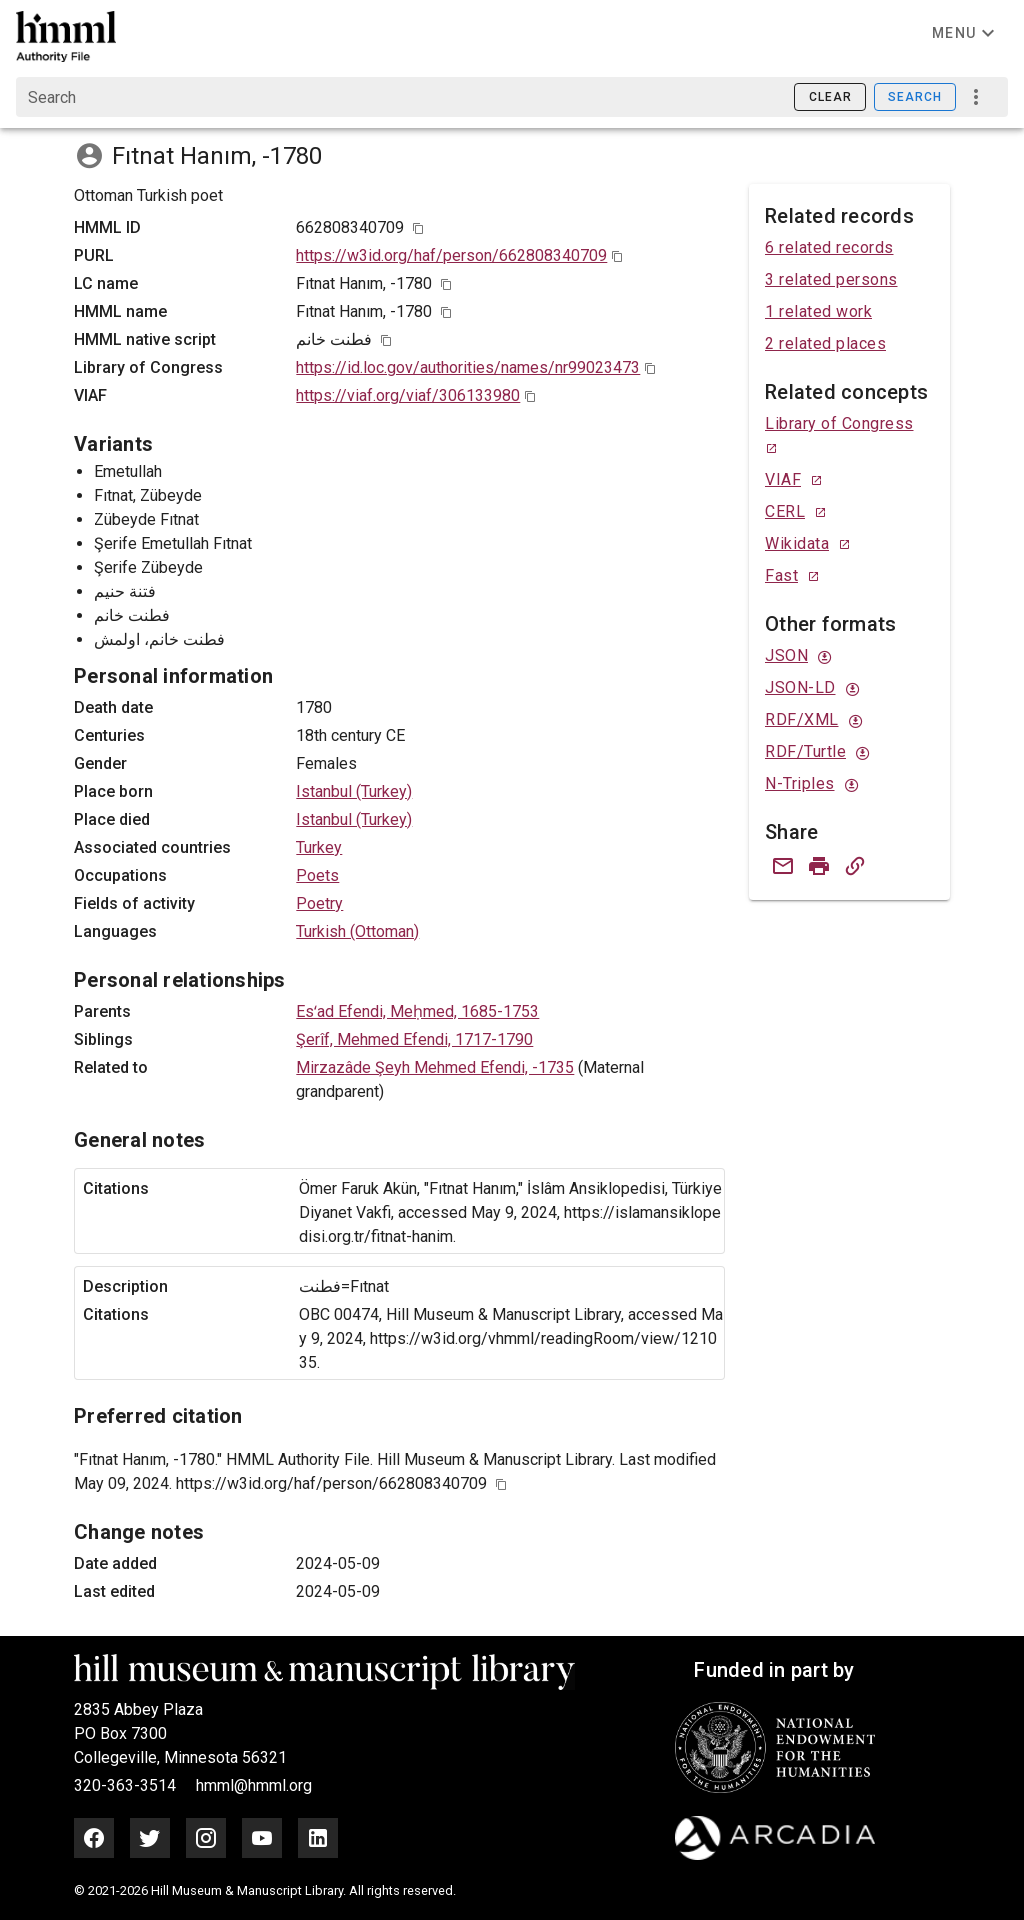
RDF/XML (802, 719)
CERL (785, 511)
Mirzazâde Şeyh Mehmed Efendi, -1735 (435, 1067)
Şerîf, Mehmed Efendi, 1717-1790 (414, 1039)
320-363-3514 (127, 1785)
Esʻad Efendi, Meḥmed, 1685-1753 (417, 1011)
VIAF (783, 479)
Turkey (319, 847)
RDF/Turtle (805, 751)
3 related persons (831, 279)
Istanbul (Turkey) (354, 791)
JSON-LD (800, 687)
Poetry (319, 903)
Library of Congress (839, 423)
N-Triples (800, 783)
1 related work (818, 311)
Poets (317, 875)
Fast (781, 575)
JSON (786, 655)
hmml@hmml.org (254, 1785)
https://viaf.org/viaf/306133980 (408, 395)
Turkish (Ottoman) (357, 931)
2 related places (825, 343)
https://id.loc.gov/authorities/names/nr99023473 (468, 367)
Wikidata (797, 543)
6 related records (829, 247)
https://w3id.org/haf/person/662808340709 (451, 255)
